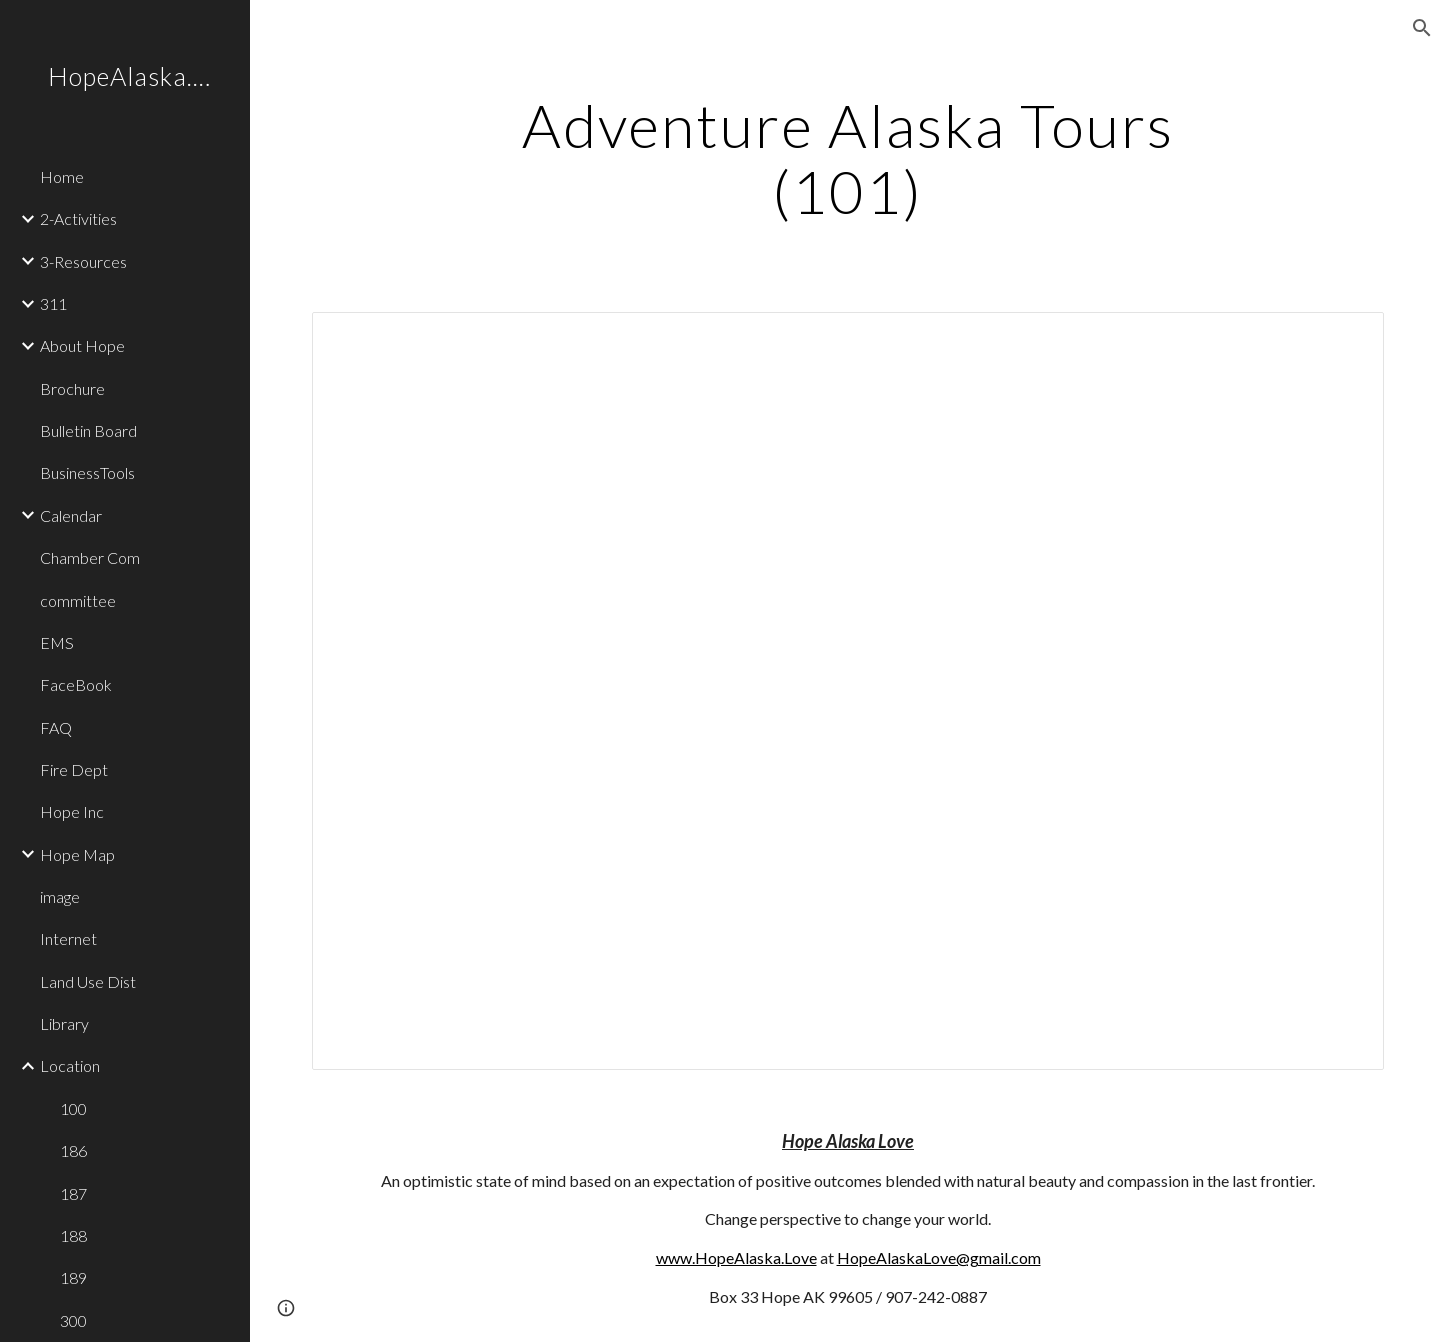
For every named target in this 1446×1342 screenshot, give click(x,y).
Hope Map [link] (77, 854)
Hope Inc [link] (72, 811)
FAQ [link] (56, 727)
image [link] (60, 896)
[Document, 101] (848, 691)
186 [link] (73, 1150)
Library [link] (64, 1023)
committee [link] (78, 600)
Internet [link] (68, 938)
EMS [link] (57, 642)
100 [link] (73, 1108)
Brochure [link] (72, 388)
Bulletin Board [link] (88, 430)
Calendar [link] (71, 515)
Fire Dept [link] (74, 769)
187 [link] (73, 1193)
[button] (1422, 28)
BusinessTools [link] (87, 472)
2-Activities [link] (78, 218)
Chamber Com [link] (90, 557)
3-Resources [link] (83, 261)
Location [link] (70, 1065)
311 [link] (53, 303)
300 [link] (73, 1320)
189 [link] (73, 1277)
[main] (848, 158)
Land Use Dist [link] (88, 981)
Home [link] (62, 176)
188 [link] (73, 1235)
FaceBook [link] (76, 684)
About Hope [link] (82, 345)
